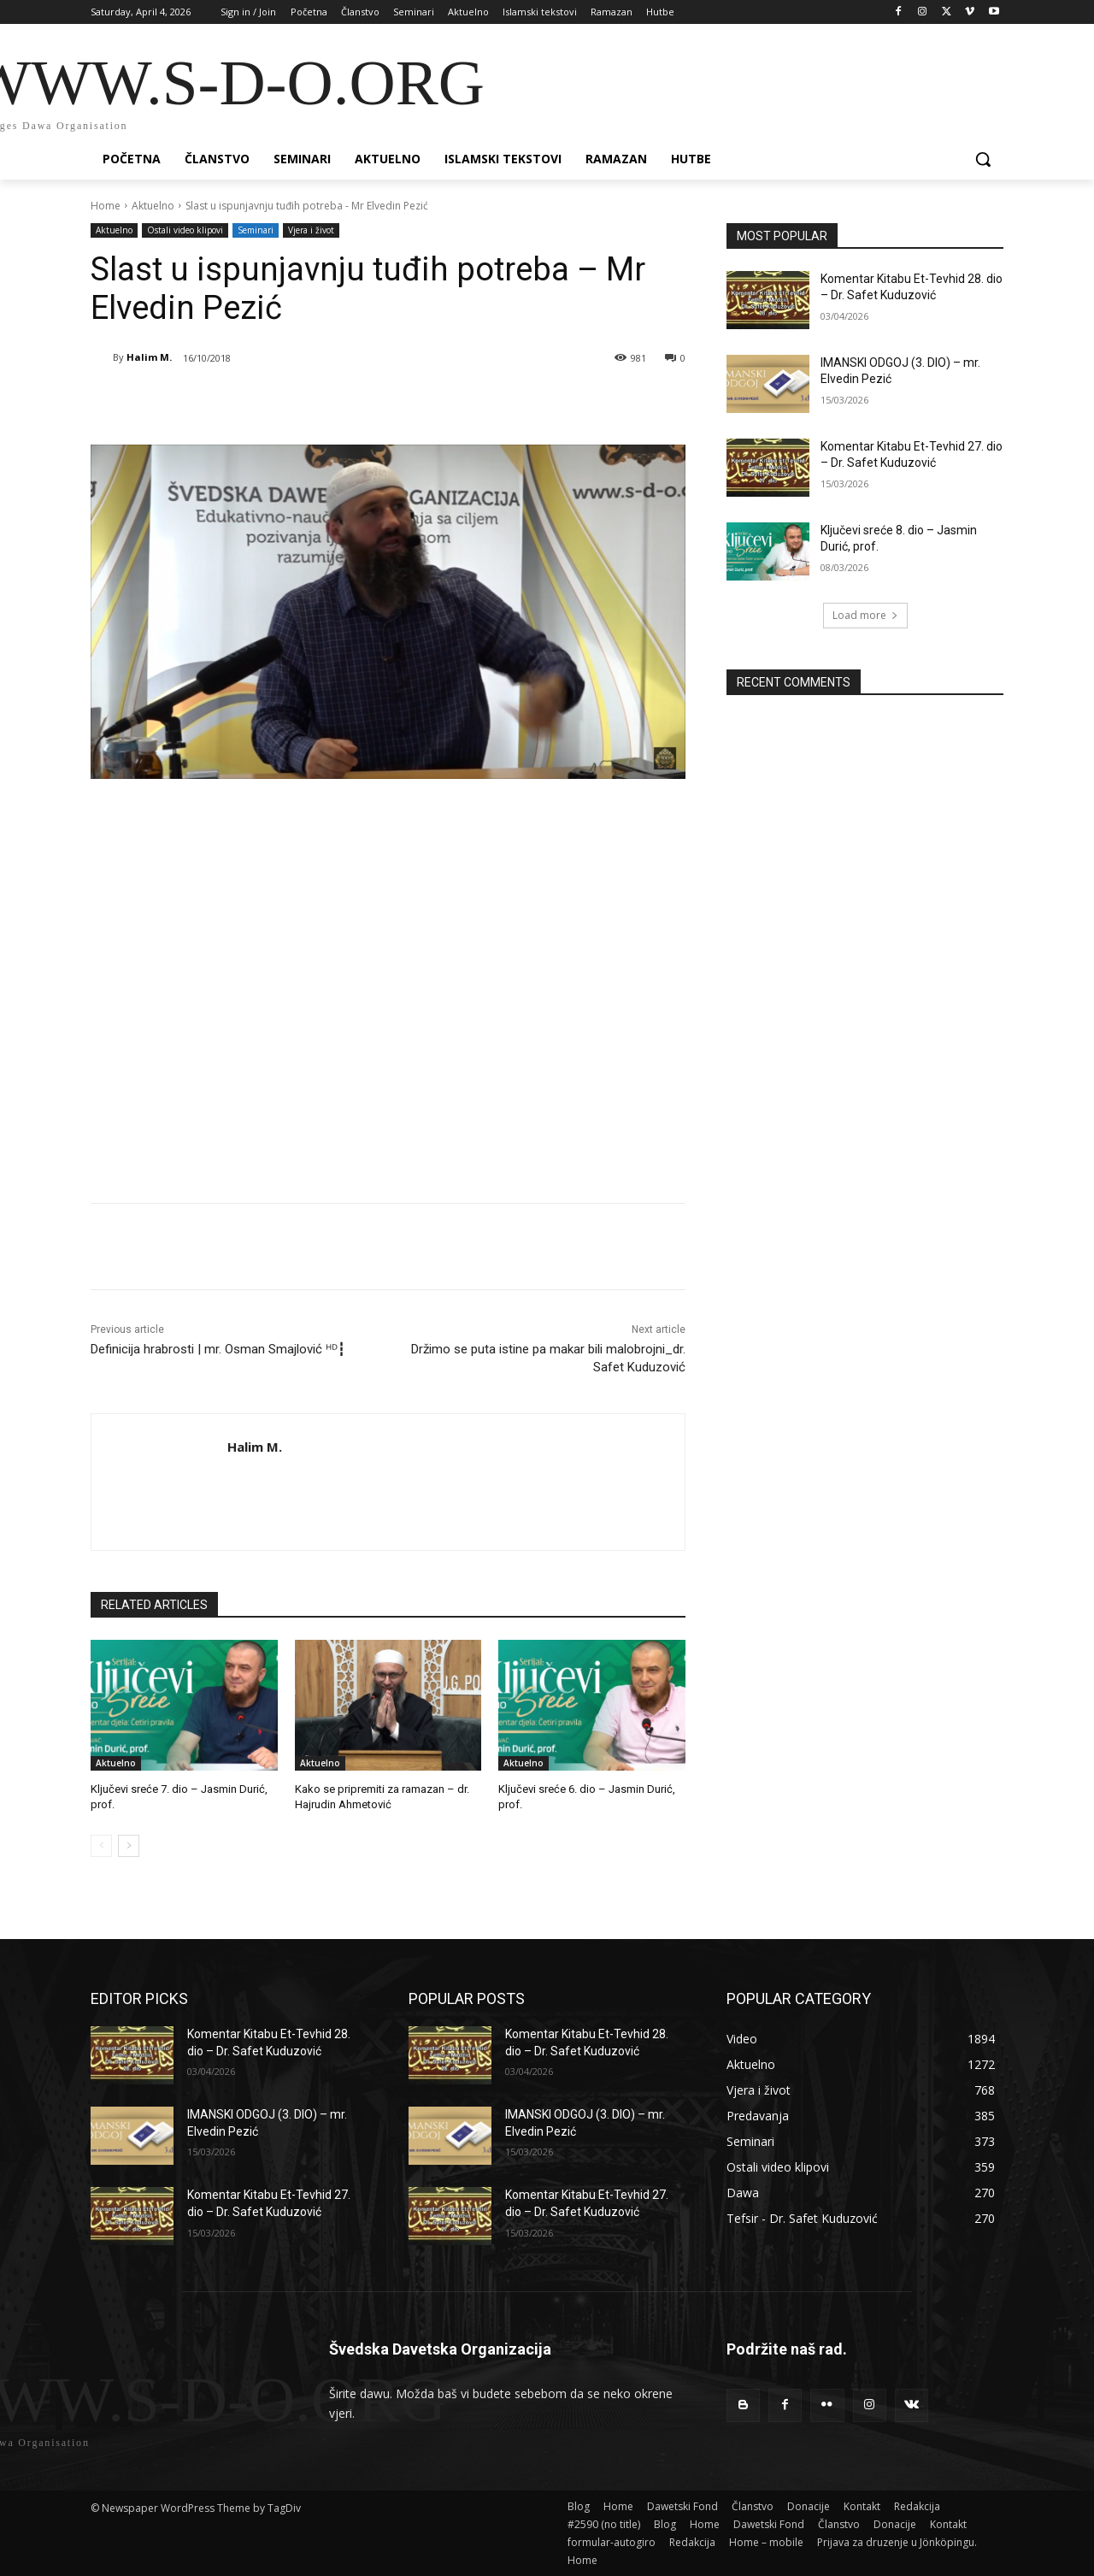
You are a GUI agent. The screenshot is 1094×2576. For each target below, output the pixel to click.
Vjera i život (311, 230)
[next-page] (128, 1846)
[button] (982, 159)
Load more (865, 615)
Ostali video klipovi (185, 230)
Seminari (255, 230)
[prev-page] (101, 1846)
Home (106, 205)
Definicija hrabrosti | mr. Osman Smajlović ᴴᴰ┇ (218, 1349)
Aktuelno (153, 205)
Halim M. (149, 357)
